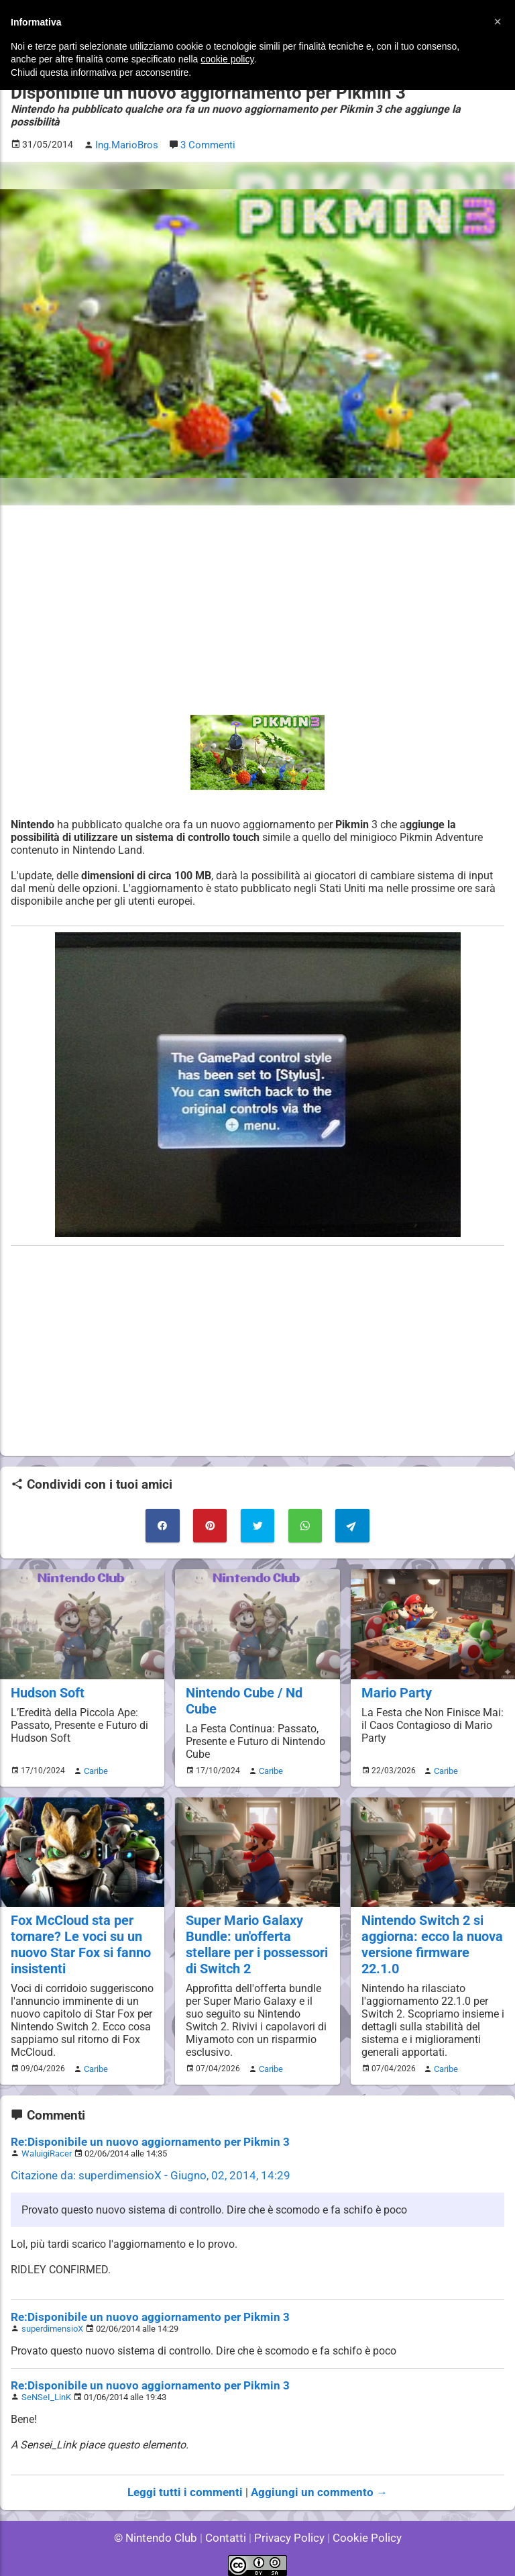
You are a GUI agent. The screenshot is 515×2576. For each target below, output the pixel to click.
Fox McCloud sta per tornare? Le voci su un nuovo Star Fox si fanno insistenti (78, 1925)
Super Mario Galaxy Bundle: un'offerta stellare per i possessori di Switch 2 (255, 1925)
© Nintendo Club (161, 2528)
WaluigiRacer (46, 2145)
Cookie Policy (361, 2528)
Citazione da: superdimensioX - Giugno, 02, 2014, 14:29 (141, 2167)
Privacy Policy (288, 2528)
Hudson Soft (46, 1676)
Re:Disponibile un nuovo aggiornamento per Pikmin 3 (138, 2133)
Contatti (228, 2528)
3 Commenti (205, 132)
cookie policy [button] (227, 59)
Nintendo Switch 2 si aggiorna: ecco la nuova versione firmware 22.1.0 (429, 1925)
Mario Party (395, 1676)
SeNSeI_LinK (45, 2388)
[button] (497, 21)
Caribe (93, 1753)
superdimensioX (52, 2320)
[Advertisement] (257, 597)
